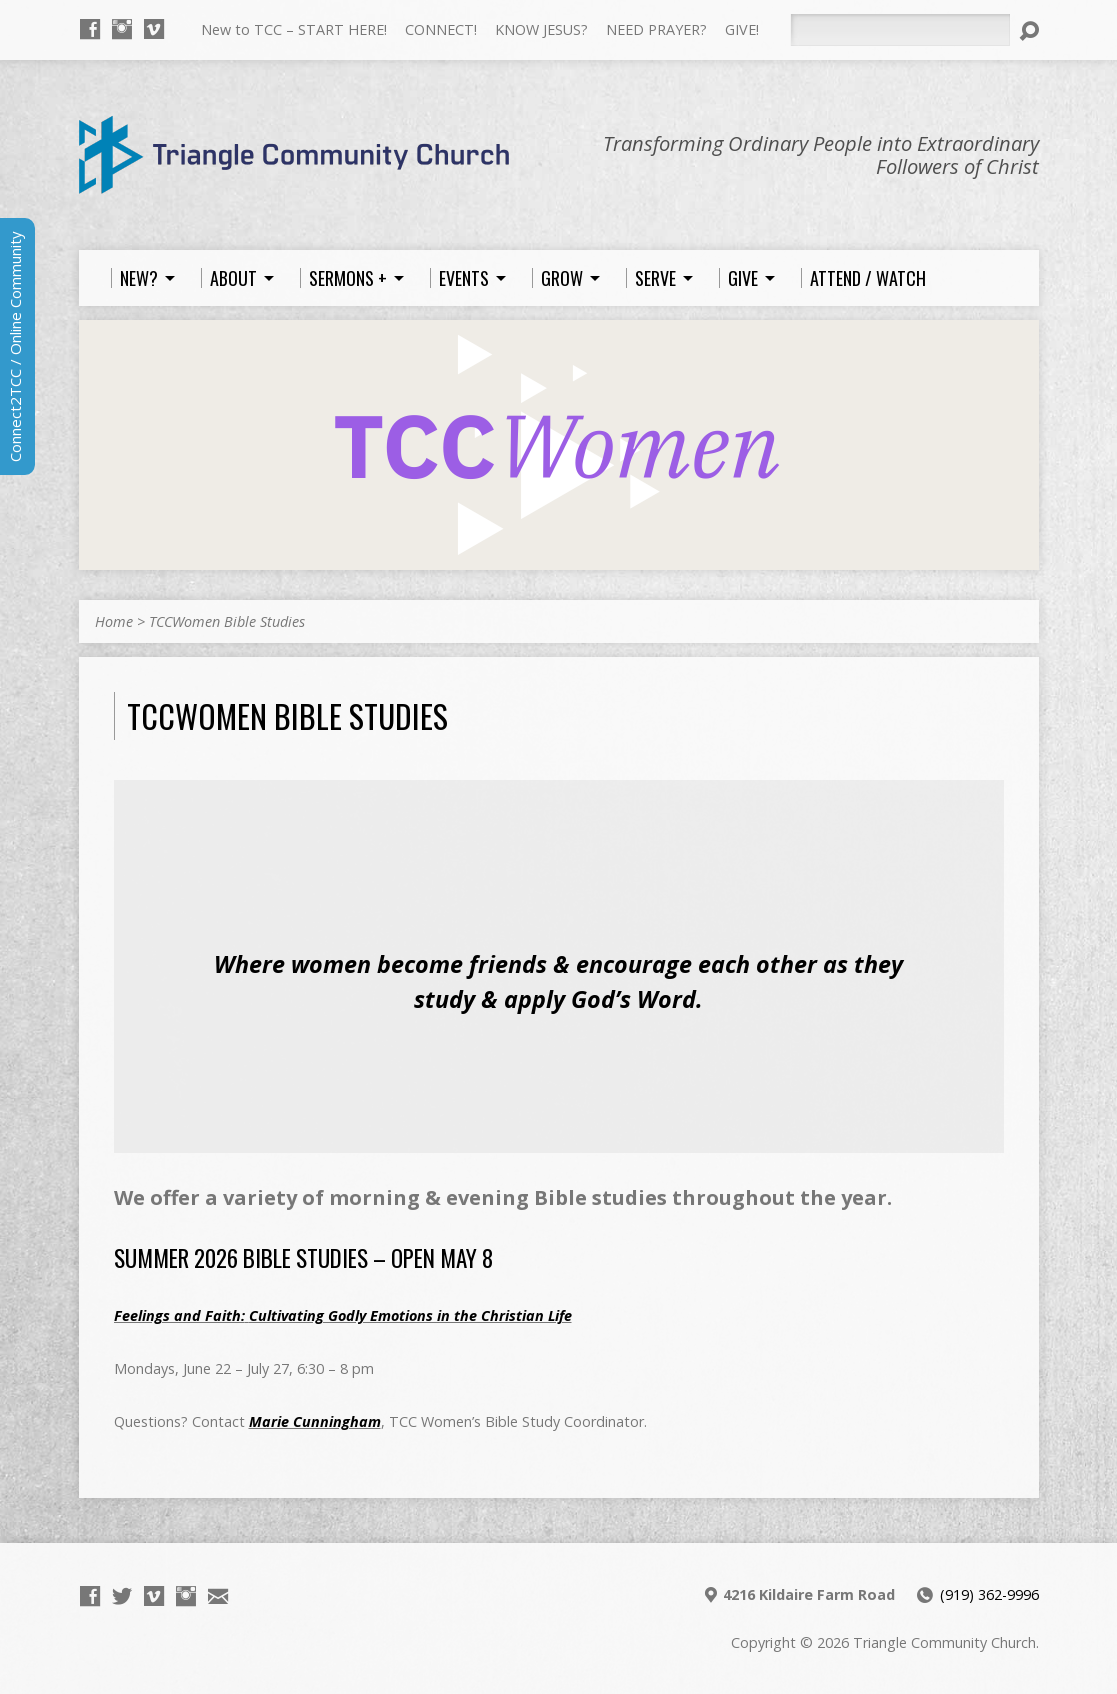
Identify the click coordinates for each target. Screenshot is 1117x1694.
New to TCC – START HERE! (294, 29)
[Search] (900, 30)
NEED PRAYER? (656, 29)
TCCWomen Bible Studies (227, 621)
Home (114, 621)
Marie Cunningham (315, 1421)
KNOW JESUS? (541, 29)
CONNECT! (441, 29)
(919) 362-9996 (989, 1594)
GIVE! (742, 29)
